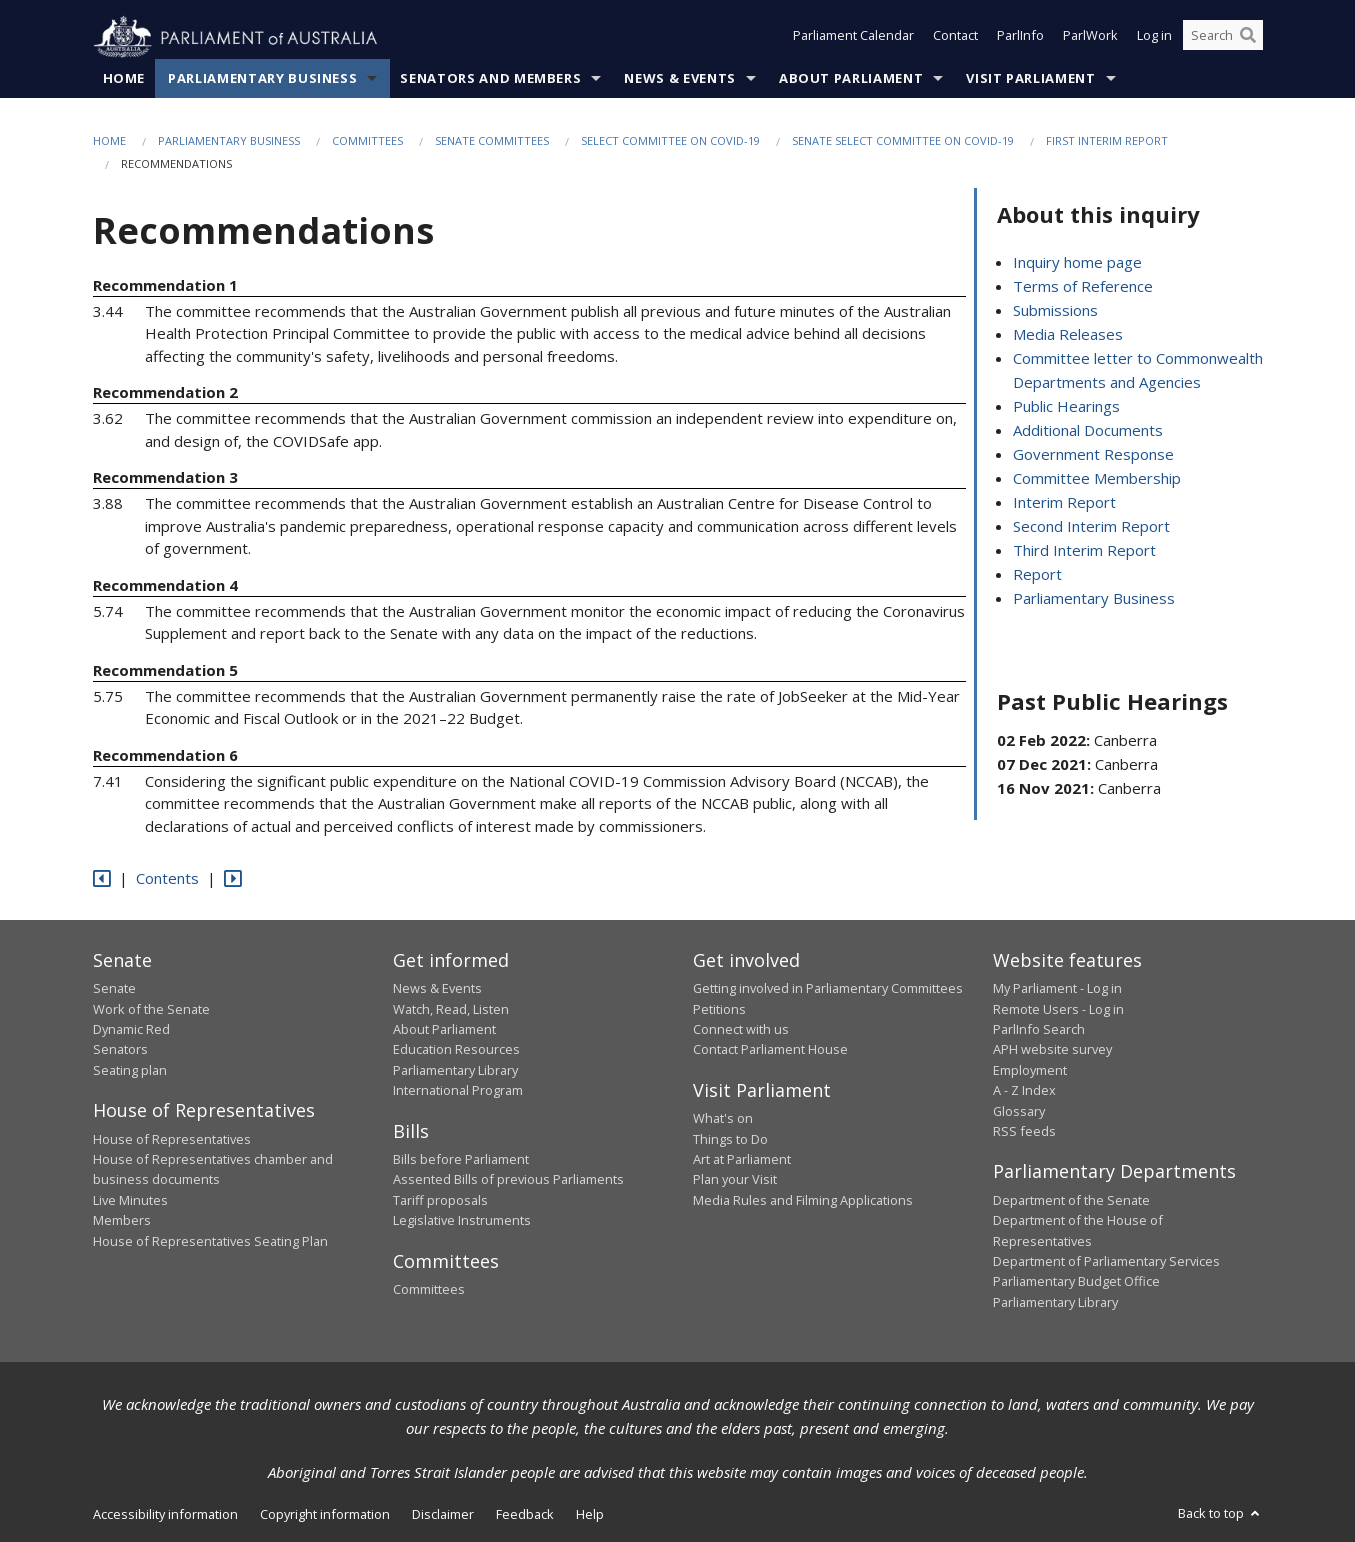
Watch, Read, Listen (451, 1009)
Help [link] (590, 1515)
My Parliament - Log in (1057, 989)
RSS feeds (1024, 1132)
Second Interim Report (1091, 527)
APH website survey (1052, 1050)
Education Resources (456, 1050)
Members (122, 1221)
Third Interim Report (1084, 551)
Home (124, 79)
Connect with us (741, 1030)
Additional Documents (1088, 431)
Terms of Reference (1083, 287)
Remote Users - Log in (1058, 1009)
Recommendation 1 (165, 285)
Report (1037, 575)
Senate (114, 989)
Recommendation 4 (165, 585)
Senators (120, 1050)
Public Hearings (1066, 407)
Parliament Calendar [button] (853, 38)
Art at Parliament (742, 1160)
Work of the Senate (151, 1009)
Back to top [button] (1220, 1514)
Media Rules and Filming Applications (803, 1201)
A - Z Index (1024, 1091)
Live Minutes (130, 1201)
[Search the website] (1223, 38)
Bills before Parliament (461, 1160)
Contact (955, 38)
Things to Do (730, 1139)
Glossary (1019, 1111)
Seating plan (130, 1070)
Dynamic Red (131, 1030)
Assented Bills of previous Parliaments (508, 1180)
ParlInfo (1020, 38)
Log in (1154, 38)
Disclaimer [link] (443, 1515)
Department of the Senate (1071, 1201)
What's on (723, 1119)
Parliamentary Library (455, 1070)
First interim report (1107, 141)
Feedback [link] (525, 1515)
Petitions (719, 1009)
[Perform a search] (1248, 38)
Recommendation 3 (165, 478)
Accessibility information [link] (165, 1515)
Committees (367, 141)
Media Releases (1068, 335)
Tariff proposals (440, 1201)
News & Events (679, 79)
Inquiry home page (1077, 263)
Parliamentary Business (262, 79)
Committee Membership (1097, 479)
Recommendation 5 (165, 670)
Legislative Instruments (462, 1221)
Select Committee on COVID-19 (670, 141)
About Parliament (851, 79)
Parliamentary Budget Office (1076, 1282)
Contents (167, 879)
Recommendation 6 (165, 755)
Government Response (1093, 455)
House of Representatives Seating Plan (210, 1241)
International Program (458, 1091)
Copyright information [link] (325, 1515)
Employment (1030, 1070)
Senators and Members (490, 79)
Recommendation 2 (165, 393)
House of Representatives (172, 1139)
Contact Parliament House (770, 1050)
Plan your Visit (735, 1180)
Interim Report (1064, 503)
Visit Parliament (1030, 79)
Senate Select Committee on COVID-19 (903, 141)
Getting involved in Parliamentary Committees (828, 989)
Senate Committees (492, 141)
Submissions (1055, 311)
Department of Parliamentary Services (1106, 1262)
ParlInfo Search (1039, 1030)
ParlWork (1090, 38)
